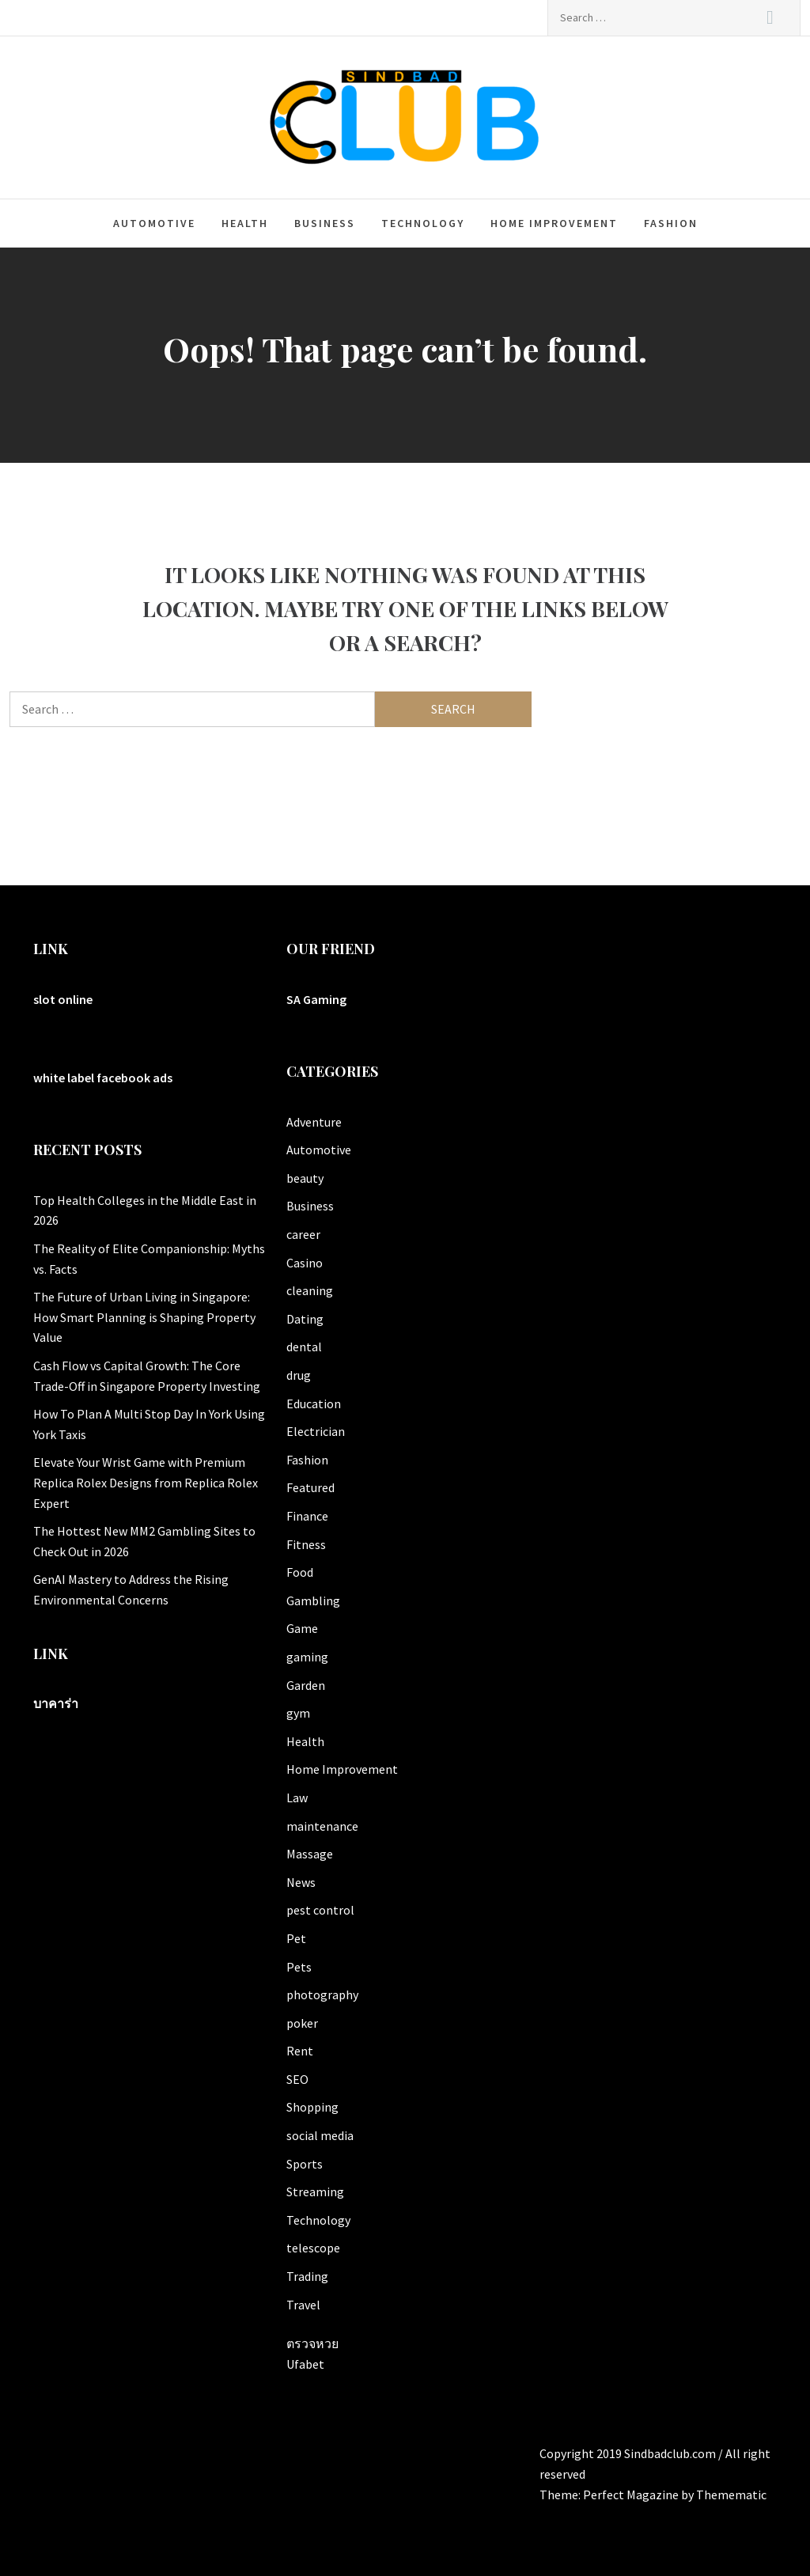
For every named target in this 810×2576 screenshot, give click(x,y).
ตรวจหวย (312, 2343)
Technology (422, 223)
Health (244, 223)
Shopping (312, 2107)
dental (304, 1346)
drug (298, 1375)
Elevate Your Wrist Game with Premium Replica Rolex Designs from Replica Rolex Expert (145, 1482)
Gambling (313, 1600)
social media (320, 2135)
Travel (303, 2305)
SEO (297, 2079)
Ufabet (305, 2364)
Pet (296, 1938)
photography (322, 1994)
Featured (310, 1487)
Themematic (731, 2494)
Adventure (314, 1122)
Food (299, 1572)
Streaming (315, 2191)
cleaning (309, 1290)
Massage (309, 1854)
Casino (304, 1263)
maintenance (322, 1826)
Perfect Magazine (632, 2494)
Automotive (154, 223)
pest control (320, 1910)
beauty (305, 1178)
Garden (305, 1685)
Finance (307, 1516)
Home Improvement (554, 223)
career (303, 1234)
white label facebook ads (102, 1077)
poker (302, 2023)
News (301, 1882)
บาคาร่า (55, 1703)
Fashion (671, 223)
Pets (299, 1967)
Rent (299, 2051)
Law (297, 1797)
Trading (307, 2276)
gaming (307, 1657)
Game (302, 1628)
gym (298, 1713)
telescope (313, 2248)
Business (324, 223)
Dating (305, 1319)
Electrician (315, 1431)
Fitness (306, 1544)
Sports (304, 2164)
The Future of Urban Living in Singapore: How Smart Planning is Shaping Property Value (144, 1317)
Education (313, 1403)
